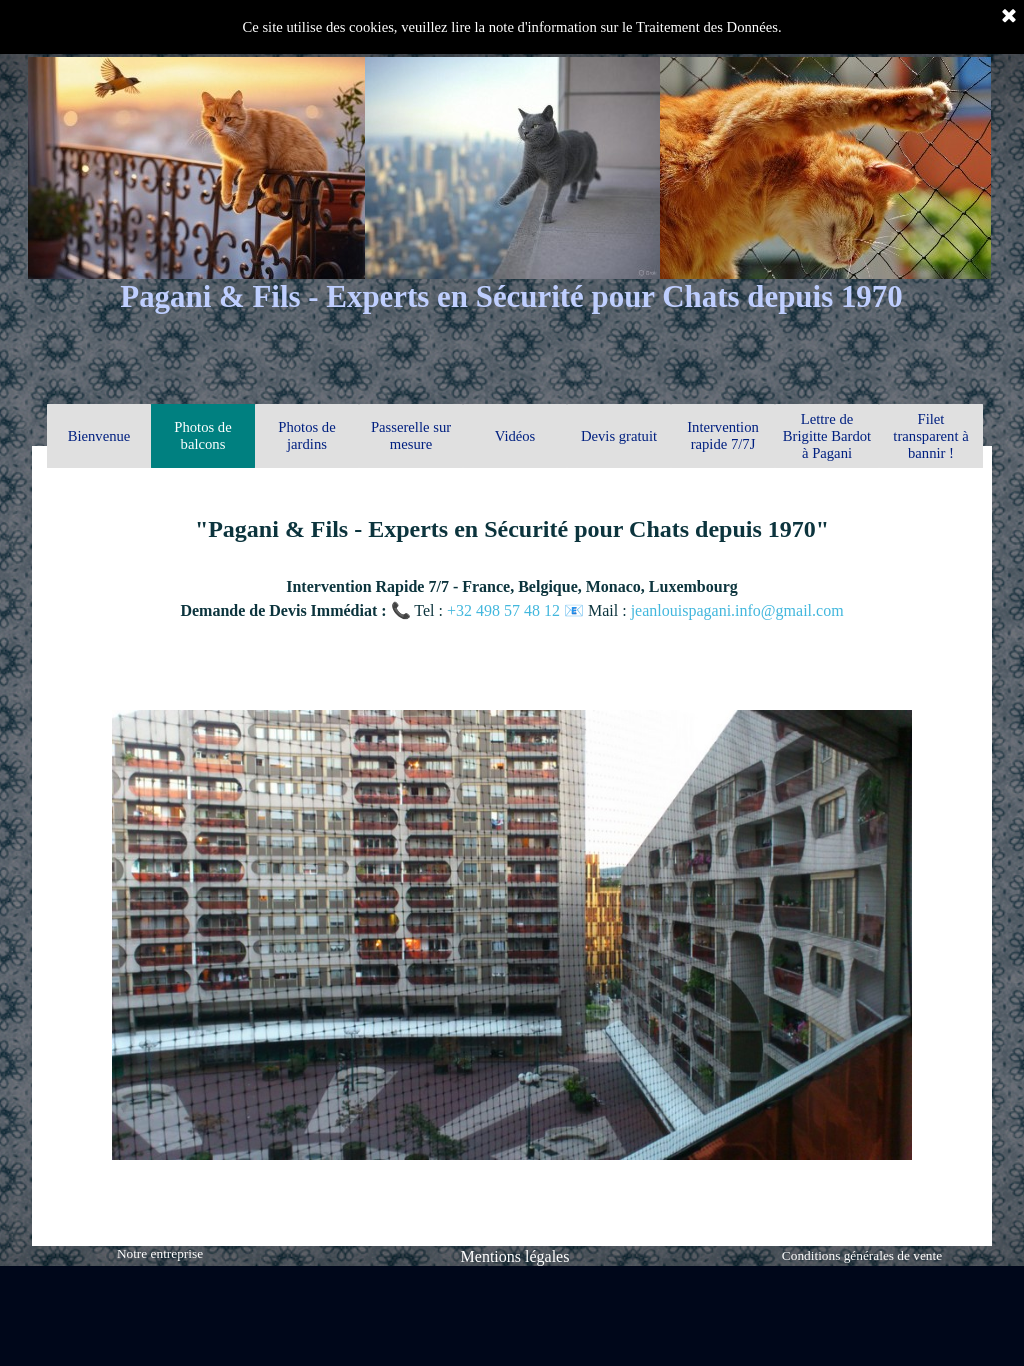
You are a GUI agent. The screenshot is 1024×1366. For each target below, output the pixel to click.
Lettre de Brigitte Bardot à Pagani (827, 436)
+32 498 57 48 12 (505, 610)
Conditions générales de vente (862, 1255)
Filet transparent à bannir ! (930, 436)
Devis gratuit (619, 436)
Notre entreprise (160, 1253)
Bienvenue (99, 436)
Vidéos (515, 436)
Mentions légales (515, 1256)
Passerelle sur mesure (411, 435)
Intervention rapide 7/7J (723, 435)
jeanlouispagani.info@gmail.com (737, 610)
